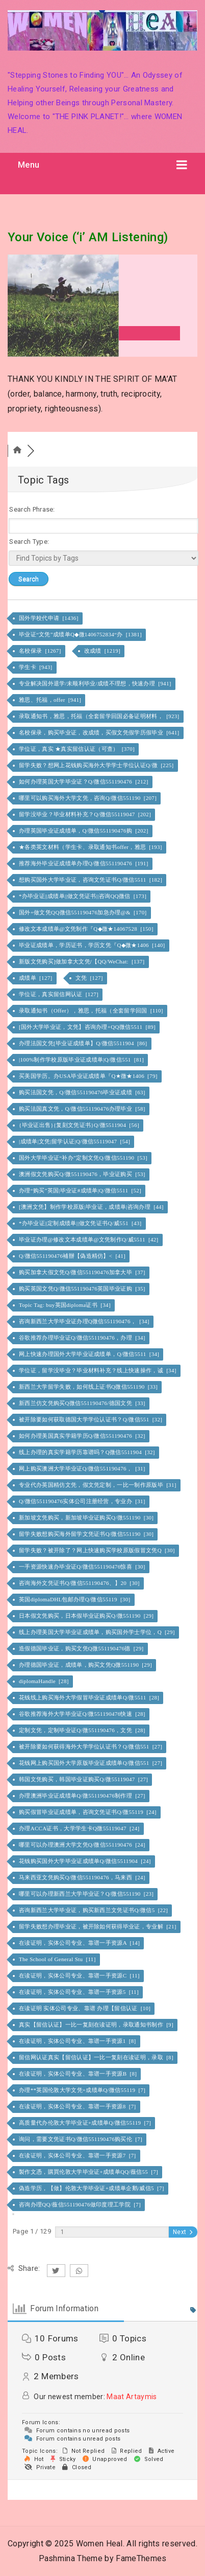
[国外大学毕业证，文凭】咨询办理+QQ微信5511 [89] (88, 1027)
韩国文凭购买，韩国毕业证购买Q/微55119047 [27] (84, 1779)
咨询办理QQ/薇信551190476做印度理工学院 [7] (80, 2204)
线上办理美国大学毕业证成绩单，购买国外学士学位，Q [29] (97, 1632)
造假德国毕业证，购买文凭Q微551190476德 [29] (82, 1648)
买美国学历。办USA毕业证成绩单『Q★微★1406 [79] (89, 1076)
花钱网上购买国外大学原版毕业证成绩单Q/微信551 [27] (91, 1763)
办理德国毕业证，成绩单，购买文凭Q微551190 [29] (86, 1665)
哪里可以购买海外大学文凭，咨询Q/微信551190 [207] (88, 798)
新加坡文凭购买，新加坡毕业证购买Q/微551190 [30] (87, 1517)
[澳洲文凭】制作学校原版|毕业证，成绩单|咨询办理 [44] (92, 1207)
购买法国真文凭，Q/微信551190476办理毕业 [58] (83, 1109)
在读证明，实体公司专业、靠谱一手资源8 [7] (78, 2106)
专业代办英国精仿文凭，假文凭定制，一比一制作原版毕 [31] (98, 1485)
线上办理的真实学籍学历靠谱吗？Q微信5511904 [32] (88, 1452)
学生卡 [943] (36, 667)
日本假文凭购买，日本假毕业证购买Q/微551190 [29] (87, 1616)
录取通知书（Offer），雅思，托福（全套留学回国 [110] (92, 1010)
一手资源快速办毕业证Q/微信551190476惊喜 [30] (83, 1566)
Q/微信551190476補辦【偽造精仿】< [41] (73, 1256)
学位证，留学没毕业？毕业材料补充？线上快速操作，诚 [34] (98, 1370)
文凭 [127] (90, 978)
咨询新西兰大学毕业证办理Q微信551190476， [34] (85, 1321)
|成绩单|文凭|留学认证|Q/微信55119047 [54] (75, 1141)
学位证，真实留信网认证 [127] (59, 994)
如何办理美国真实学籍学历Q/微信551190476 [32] (83, 1436)
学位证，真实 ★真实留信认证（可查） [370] (77, 749)
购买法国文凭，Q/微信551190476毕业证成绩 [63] (83, 1092)
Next (182, 2232)
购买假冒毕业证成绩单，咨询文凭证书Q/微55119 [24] (88, 1812)
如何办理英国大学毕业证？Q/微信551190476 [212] (84, 781)
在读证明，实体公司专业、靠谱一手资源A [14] (80, 1943)
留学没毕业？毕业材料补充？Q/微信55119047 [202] (85, 814)
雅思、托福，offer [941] (51, 700)
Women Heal (99, 2543)
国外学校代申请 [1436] (49, 618)
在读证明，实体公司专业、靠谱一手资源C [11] (80, 1975)
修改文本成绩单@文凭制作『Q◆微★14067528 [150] (87, 929)
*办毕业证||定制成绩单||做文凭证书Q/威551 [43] (81, 1223)
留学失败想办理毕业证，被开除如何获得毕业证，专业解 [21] (98, 1926)
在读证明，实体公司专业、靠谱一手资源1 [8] (78, 2041)
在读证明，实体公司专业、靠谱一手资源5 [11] (79, 1992)
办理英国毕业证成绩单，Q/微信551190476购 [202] (84, 830)
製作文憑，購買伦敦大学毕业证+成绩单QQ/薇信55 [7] (89, 2172)
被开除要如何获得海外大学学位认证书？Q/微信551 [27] (91, 1746)
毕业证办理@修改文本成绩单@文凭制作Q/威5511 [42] (89, 1239)
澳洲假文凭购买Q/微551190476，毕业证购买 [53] (83, 1174)
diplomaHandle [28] (44, 1681)
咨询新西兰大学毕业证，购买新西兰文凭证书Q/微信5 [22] (94, 1910)
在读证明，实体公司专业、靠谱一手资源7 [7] (78, 2155)
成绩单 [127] (36, 978)
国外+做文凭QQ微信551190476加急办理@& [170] (83, 912)
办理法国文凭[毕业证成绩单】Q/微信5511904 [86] (84, 1043)
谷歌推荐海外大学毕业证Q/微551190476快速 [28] (83, 1714)
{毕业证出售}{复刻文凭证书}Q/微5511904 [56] (80, 1125)
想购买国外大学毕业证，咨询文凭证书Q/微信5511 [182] (91, 880)
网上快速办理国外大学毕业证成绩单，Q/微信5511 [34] (90, 1354)
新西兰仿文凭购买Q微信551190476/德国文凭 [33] (83, 1403)
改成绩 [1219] (103, 651)
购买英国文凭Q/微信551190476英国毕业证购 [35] (83, 1288)
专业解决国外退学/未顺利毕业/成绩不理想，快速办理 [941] (96, 683)
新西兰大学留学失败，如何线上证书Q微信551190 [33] (89, 1387)
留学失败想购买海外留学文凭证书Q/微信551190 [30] (87, 1534)
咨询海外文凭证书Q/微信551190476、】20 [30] (80, 1583)
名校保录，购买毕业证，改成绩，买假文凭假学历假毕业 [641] (100, 732)
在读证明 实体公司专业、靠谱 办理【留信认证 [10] (85, 2008)
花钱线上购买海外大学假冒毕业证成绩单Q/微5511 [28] (90, 1697)
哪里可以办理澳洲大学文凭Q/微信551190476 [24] (83, 1845)
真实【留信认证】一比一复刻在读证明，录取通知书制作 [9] (97, 2024)
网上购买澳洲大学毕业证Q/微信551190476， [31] (83, 1468)
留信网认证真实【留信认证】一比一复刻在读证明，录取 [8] (97, 2057)
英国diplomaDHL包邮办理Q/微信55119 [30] (75, 1599)
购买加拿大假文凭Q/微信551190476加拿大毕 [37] (83, 1272)
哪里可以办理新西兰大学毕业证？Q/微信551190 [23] (87, 1894)
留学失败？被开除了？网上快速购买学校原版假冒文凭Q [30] (97, 1550)
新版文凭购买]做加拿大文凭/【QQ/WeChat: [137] (82, 961)
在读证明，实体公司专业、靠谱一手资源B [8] (78, 2074)
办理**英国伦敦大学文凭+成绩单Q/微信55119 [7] (83, 2090)
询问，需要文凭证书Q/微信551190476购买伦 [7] (81, 2139)
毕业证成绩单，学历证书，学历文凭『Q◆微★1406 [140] (93, 945)
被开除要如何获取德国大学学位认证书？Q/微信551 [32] (91, 1419)
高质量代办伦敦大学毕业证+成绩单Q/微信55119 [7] (85, 2123)
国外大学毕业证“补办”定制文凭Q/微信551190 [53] (84, 1158)
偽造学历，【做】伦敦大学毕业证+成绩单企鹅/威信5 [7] (92, 2188)
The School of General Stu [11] (58, 1959)
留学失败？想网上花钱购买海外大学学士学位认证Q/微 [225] (97, 765)
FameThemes (141, 2558)
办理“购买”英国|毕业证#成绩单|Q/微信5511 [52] (81, 1190)
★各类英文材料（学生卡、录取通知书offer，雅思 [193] (91, 847)
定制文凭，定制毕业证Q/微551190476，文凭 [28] (83, 1730)
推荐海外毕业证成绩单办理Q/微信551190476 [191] (84, 863)
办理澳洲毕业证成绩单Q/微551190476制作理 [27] (83, 1795)
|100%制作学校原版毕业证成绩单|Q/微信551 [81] (82, 1059)
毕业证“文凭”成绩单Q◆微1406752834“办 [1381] (81, 634)
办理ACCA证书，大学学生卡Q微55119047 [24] (80, 1828)
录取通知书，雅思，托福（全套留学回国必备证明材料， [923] (100, 716)
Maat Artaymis (132, 2397)
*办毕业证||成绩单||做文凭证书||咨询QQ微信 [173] (83, 896)
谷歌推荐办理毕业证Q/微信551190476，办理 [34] (83, 1338)
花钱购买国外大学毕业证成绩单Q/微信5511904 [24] (85, 1861)
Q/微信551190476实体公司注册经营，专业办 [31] (83, 1501)
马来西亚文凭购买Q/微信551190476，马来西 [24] (83, 1877)
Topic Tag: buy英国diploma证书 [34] (65, 1305)
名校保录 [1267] (41, 651)
